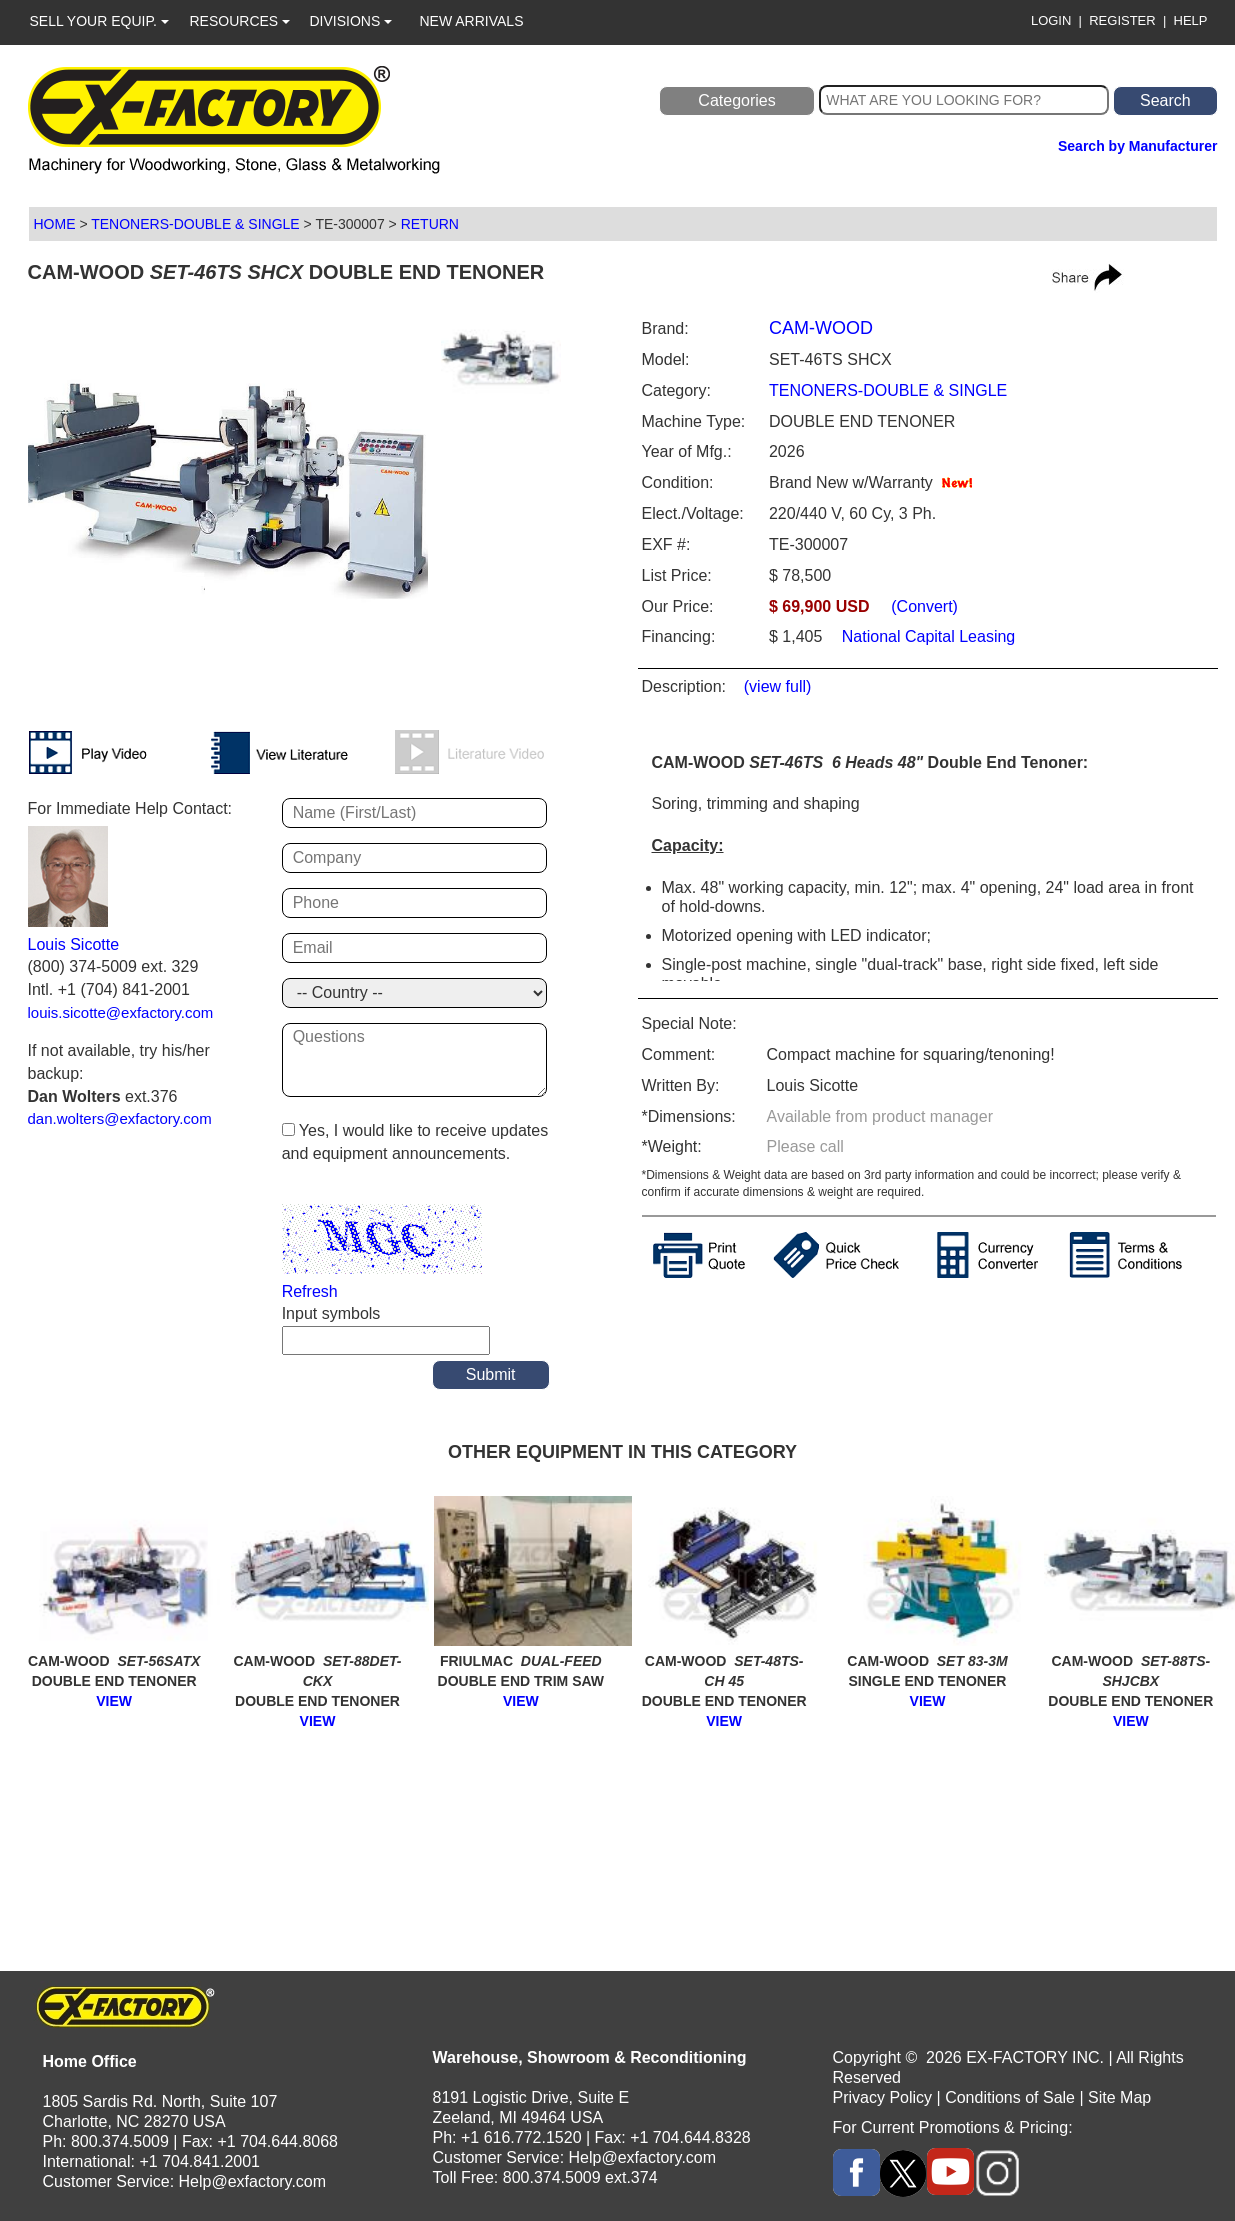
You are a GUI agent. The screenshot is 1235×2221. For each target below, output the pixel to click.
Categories (736, 100)
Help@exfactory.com (253, 2181)
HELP (1191, 20)
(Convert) (924, 606)
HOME (55, 224)
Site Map (1119, 2097)
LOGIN (1051, 20)
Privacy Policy (883, 2097)
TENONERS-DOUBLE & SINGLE (195, 224)
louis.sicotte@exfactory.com (121, 1012)
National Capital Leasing (926, 636)
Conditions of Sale (1010, 2097)
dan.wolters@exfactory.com (120, 1118)
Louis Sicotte (74, 944)
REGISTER (1122, 20)
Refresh (310, 1291)
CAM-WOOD (821, 328)
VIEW (114, 1701)
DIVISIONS (351, 21)
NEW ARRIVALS (472, 21)
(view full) (778, 686)
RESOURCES (240, 21)
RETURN (430, 224)
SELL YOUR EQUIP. (99, 21)
